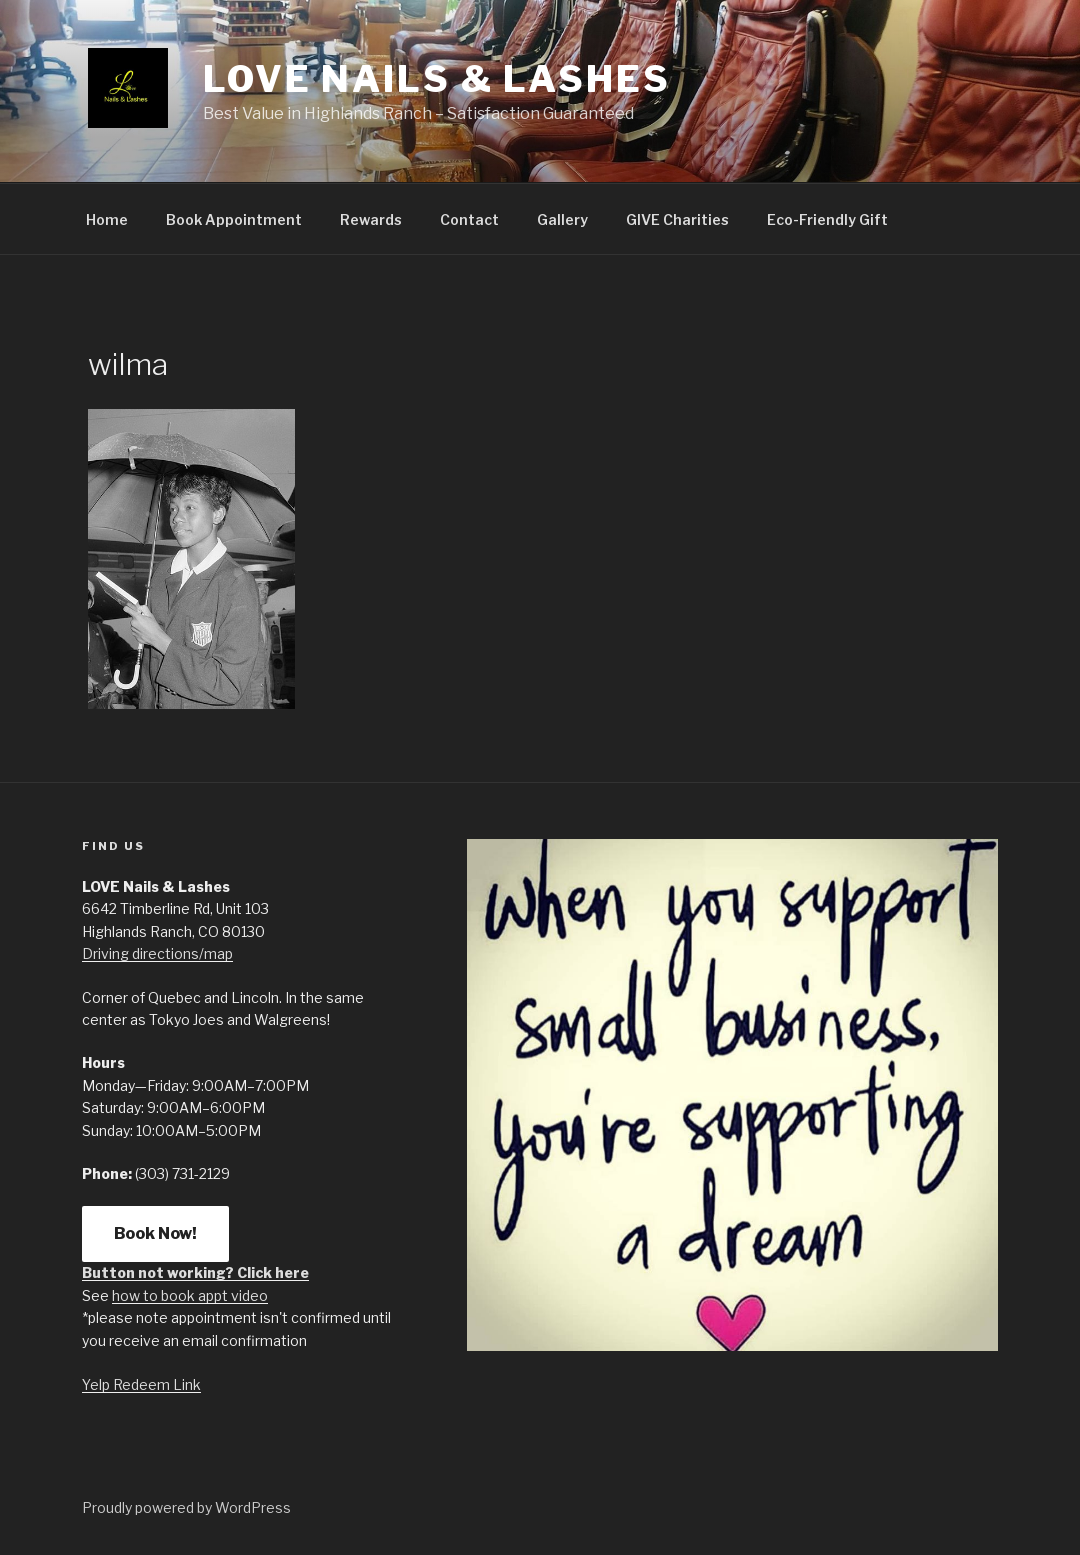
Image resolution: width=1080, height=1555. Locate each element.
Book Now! (155, 1233)
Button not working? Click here (195, 1272)
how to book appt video (190, 1295)
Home (107, 219)
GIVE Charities (677, 219)
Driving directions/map (157, 953)
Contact (469, 219)
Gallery (562, 219)
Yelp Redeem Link (141, 1384)
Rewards (371, 219)
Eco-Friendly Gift (827, 219)
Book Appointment (234, 219)
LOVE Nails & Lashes (437, 79)
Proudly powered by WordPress (186, 1507)
